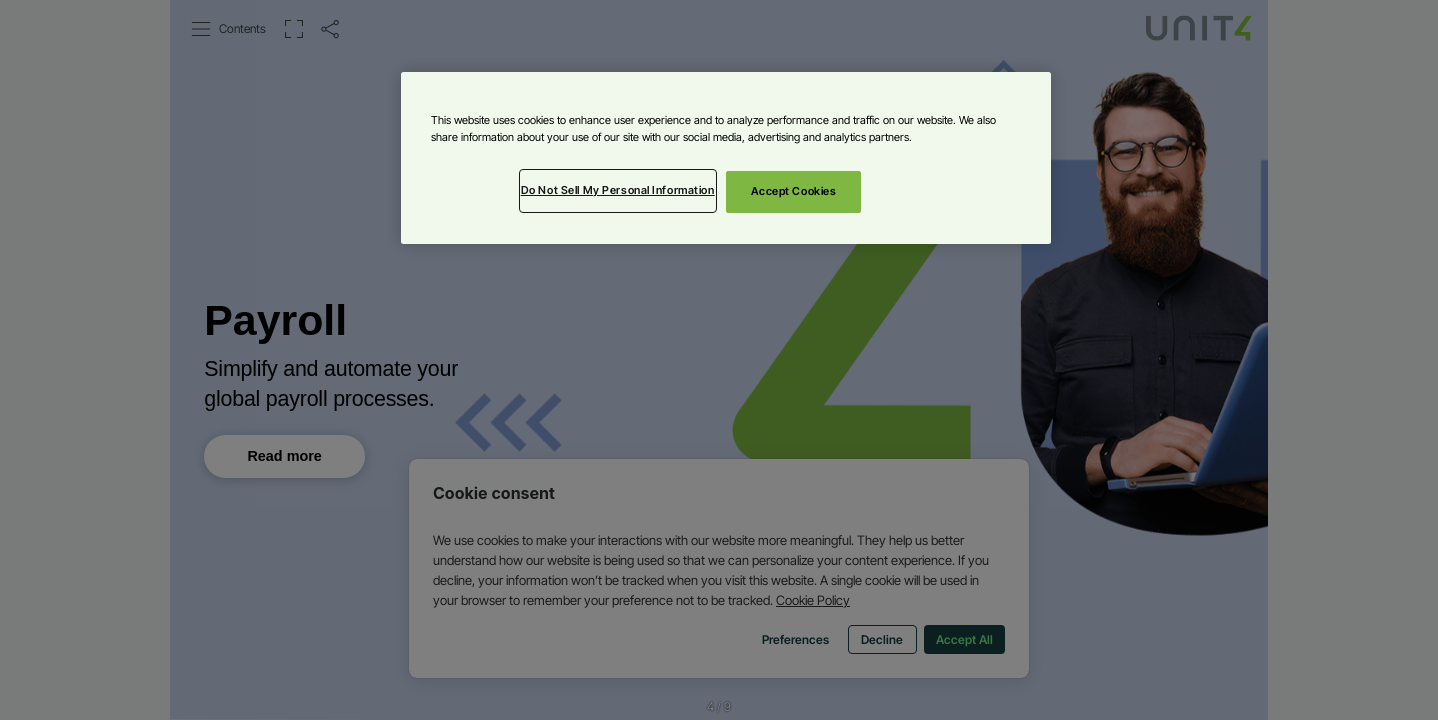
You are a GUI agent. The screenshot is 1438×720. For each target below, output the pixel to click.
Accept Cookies (794, 191)
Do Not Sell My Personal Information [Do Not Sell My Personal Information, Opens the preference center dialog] (618, 190)
